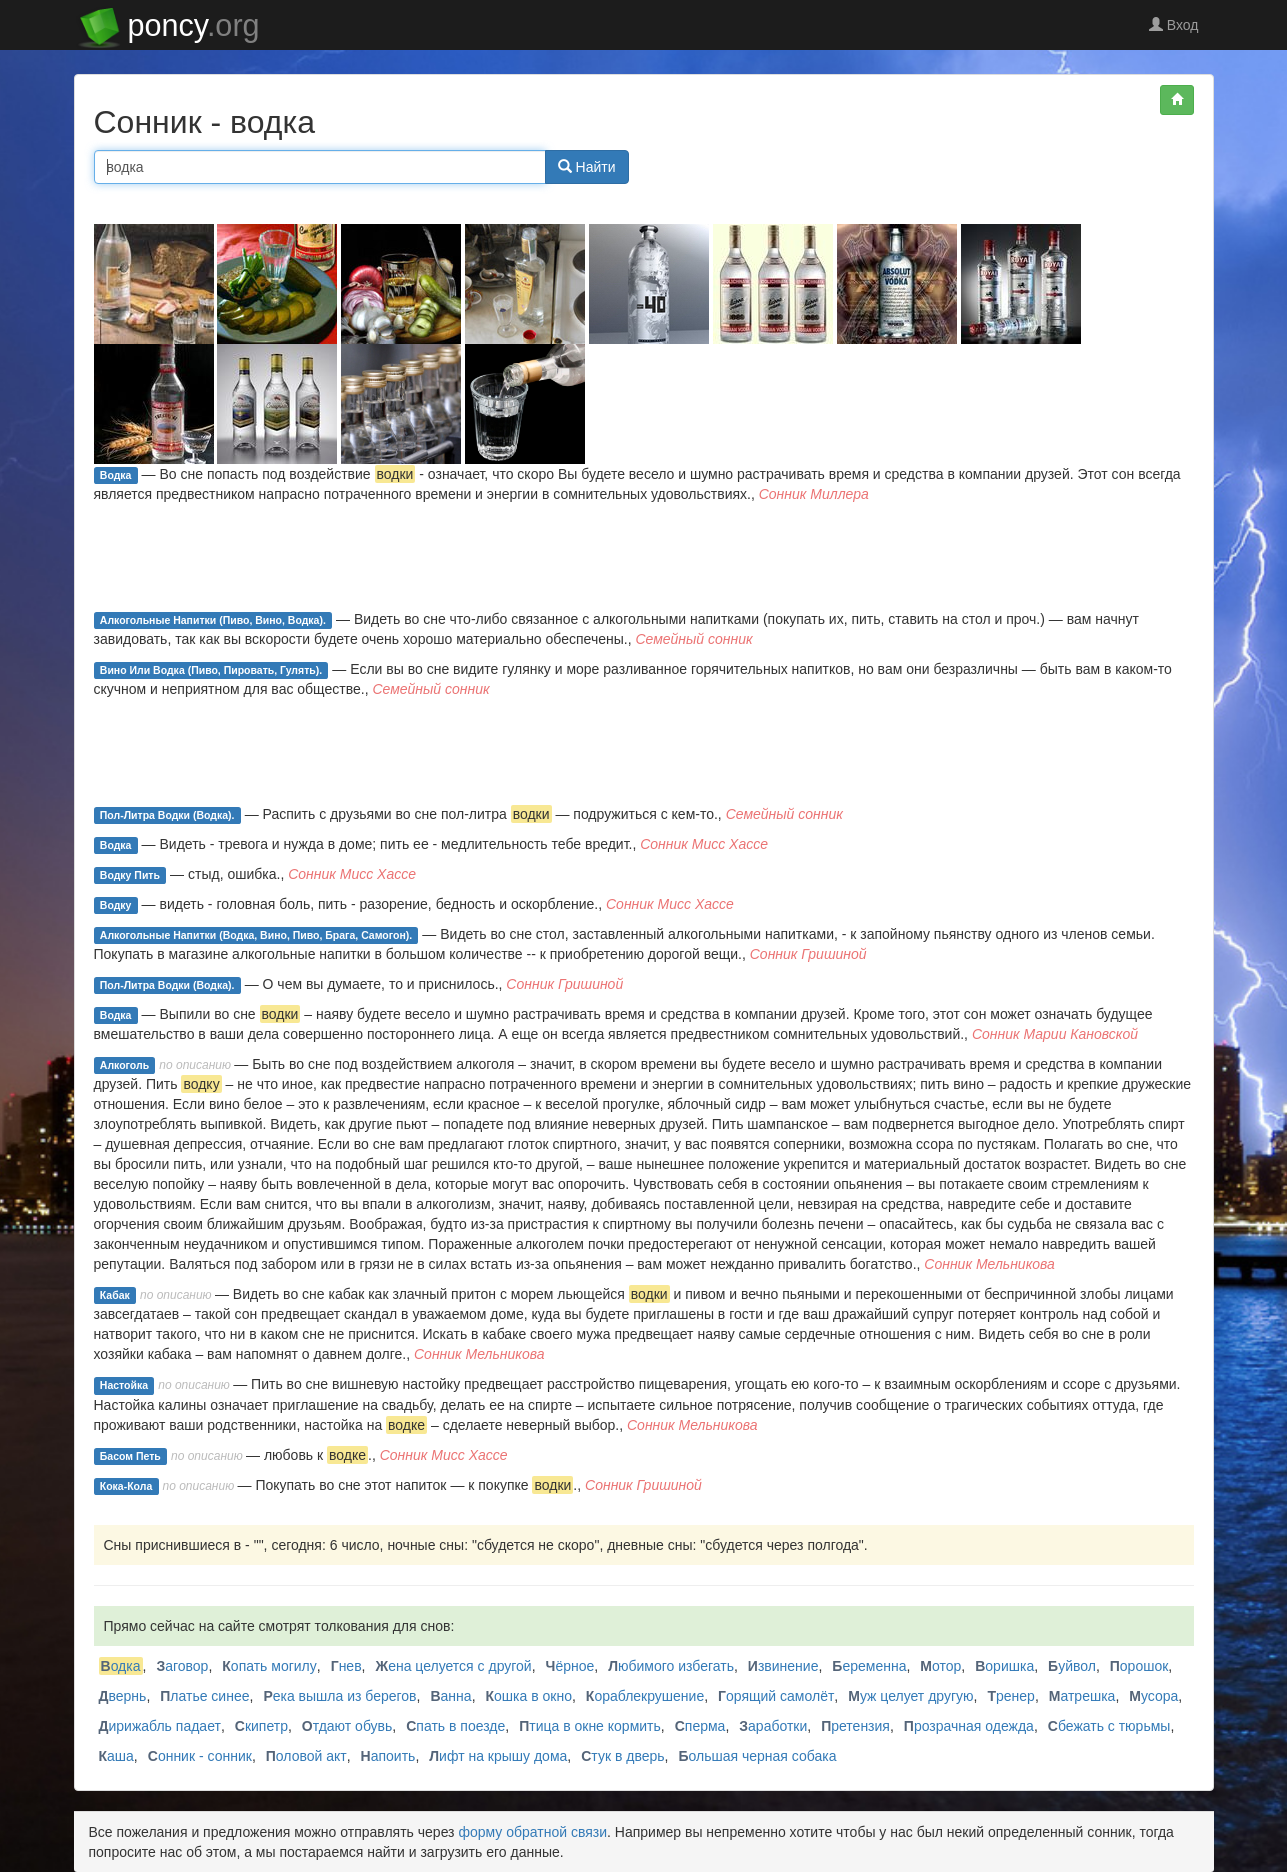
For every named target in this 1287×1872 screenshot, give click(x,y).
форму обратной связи (532, 1832)
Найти (587, 167)
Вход (1174, 25)
